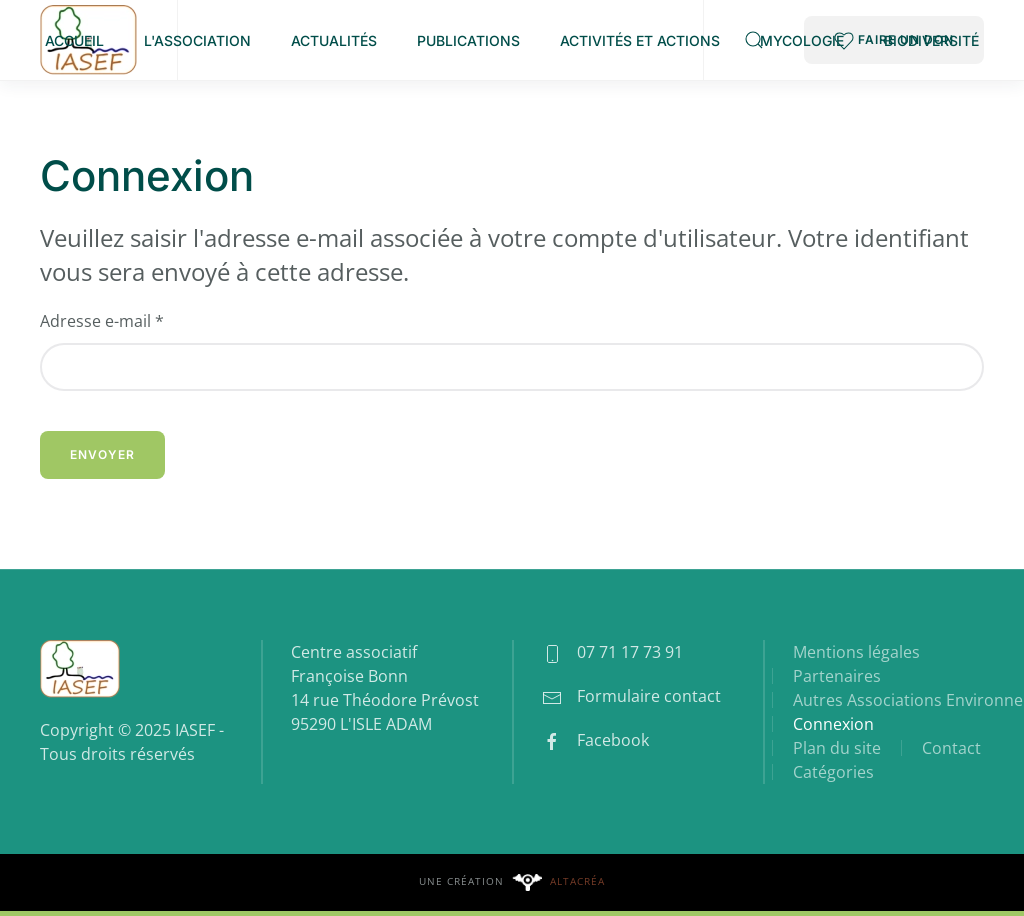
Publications (468, 40)
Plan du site (837, 748)
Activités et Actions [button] (640, 40)
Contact (951, 748)
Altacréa (577, 881)
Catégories (833, 772)
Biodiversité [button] (931, 40)
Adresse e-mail (102, 321)
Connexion (833, 724)
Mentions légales (856, 652)
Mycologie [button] (802, 40)
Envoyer (102, 454)
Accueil (74, 40)
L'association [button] (197, 40)
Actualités (334, 40)
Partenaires (837, 676)
